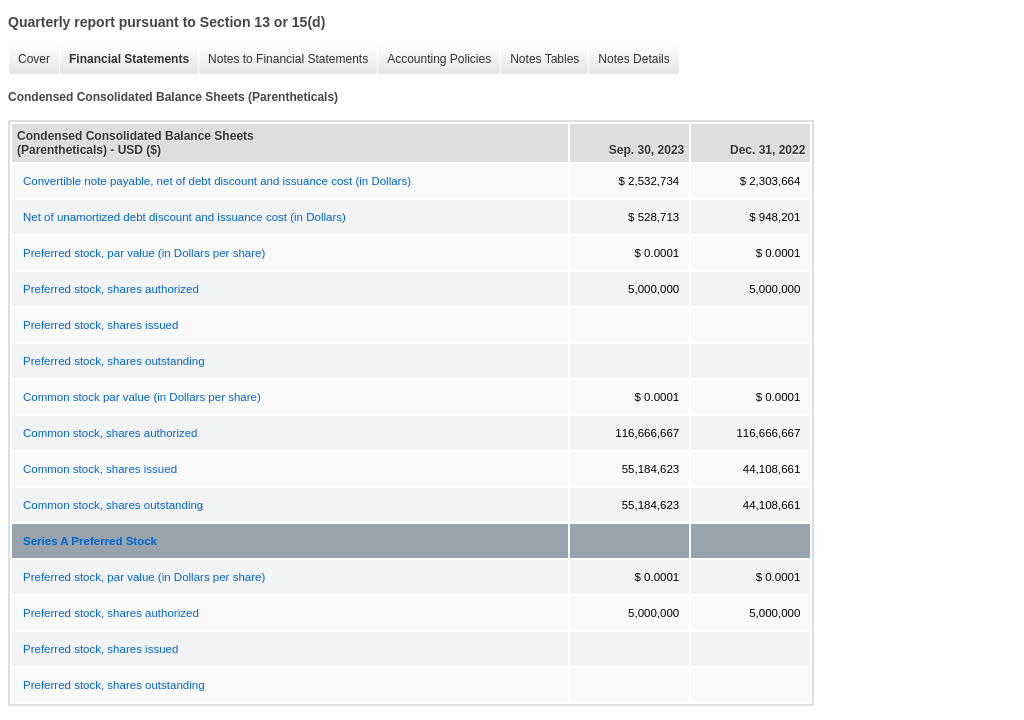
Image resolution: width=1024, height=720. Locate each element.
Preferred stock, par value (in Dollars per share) (144, 253)
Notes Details (628, 59)
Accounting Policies (434, 59)
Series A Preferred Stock (90, 541)
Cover (29, 59)
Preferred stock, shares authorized (111, 289)
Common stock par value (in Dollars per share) (142, 397)
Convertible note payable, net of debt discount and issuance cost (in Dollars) (217, 181)
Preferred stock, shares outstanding (114, 361)
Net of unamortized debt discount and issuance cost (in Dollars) (184, 217)
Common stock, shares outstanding (113, 505)
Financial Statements (124, 59)
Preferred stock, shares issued (100, 325)
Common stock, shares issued (100, 469)
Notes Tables (539, 59)
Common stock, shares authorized (110, 433)
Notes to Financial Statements (283, 59)
